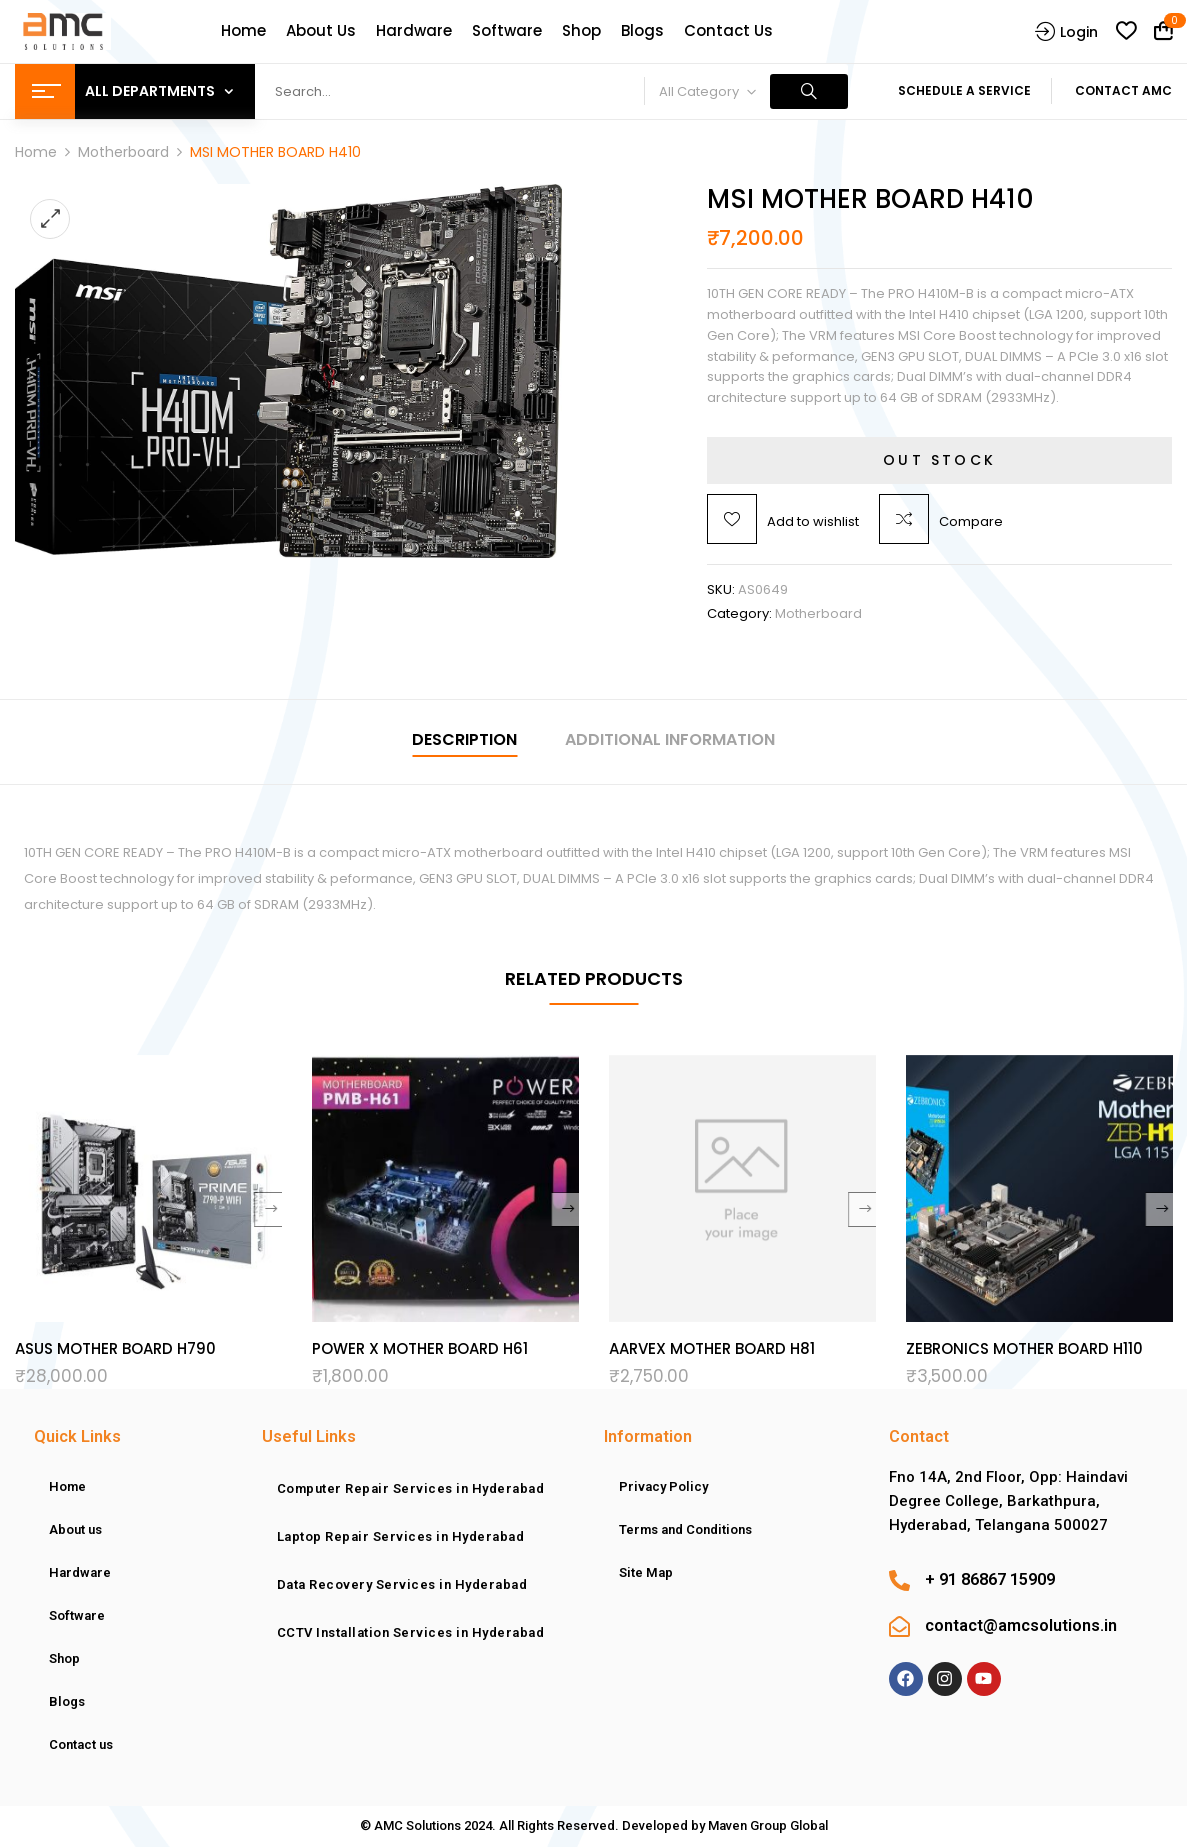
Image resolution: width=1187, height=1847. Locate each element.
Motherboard (123, 152)
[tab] (464, 742)
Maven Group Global (768, 1825)
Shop (64, 1658)
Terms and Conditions (685, 1529)
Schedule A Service (964, 90)
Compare (971, 521)
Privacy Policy (663, 1486)
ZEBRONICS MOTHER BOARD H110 (1024, 1348)
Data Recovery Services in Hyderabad (402, 1584)
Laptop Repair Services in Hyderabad (401, 1536)
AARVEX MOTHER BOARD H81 (712, 1348)
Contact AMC (1123, 90)
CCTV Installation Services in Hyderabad (411, 1632)
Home (36, 152)
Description (464, 739)
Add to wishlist (813, 521)
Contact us (81, 1744)
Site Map (646, 1572)
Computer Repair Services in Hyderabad (411, 1488)
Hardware (80, 1572)
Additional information (670, 739)
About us (75, 1529)
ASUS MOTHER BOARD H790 (115, 1348)
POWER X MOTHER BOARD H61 (420, 1348)
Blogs (67, 1701)
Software (77, 1615)
